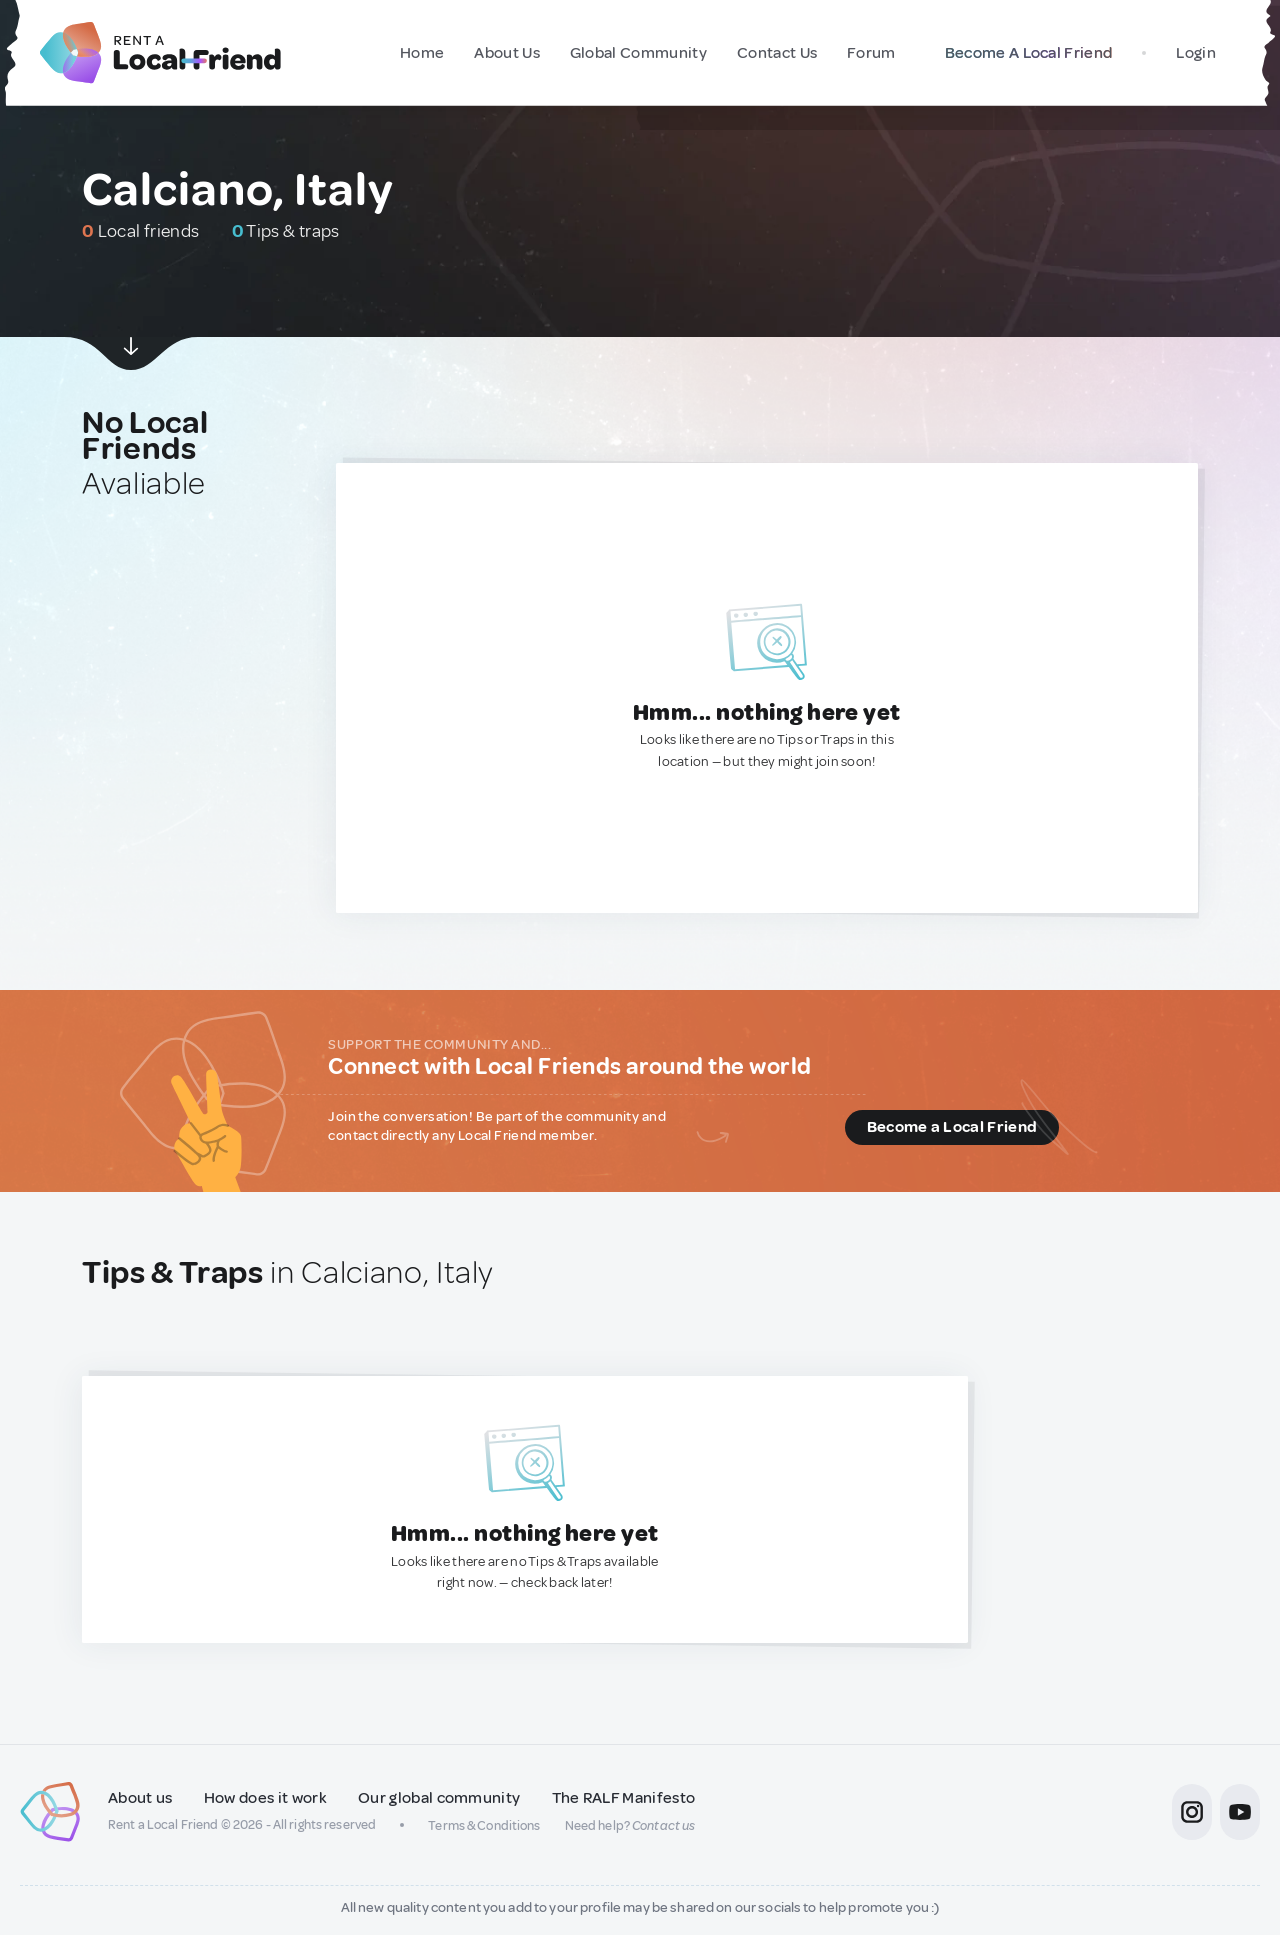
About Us (507, 53)
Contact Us (777, 53)
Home (422, 53)
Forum (871, 53)
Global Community (638, 53)
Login (1196, 53)
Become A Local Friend (1024, 53)
